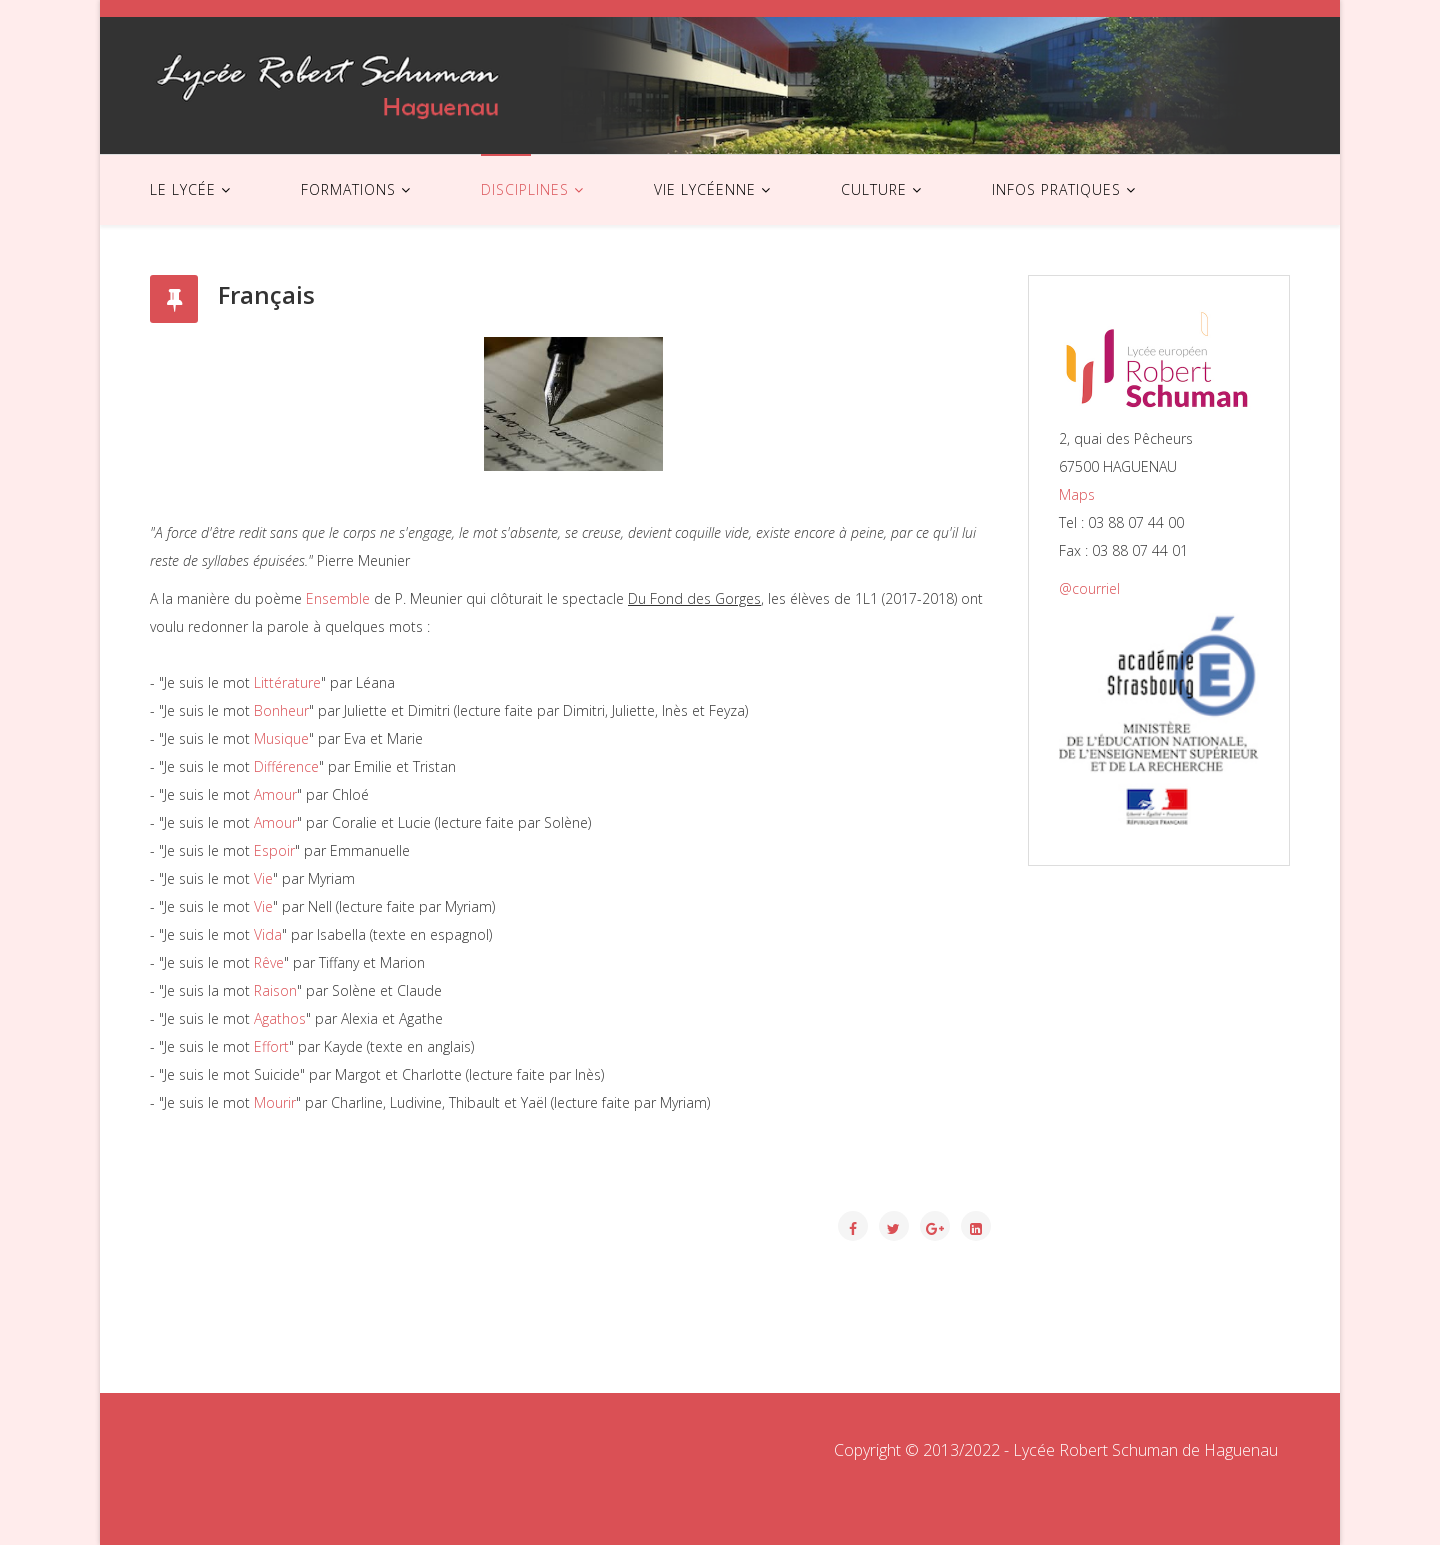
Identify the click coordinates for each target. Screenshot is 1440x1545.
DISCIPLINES (525, 189)
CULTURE (874, 189)
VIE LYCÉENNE (705, 189)
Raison (275, 990)
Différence (286, 766)
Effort (271, 1046)
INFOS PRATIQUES (1056, 189)
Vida (268, 934)
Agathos (280, 1018)
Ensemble (338, 598)
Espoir (274, 850)
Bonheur (281, 710)
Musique (281, 738)
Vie (263, 878)
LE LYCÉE (183, 189)
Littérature (287, 682)
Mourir (275, 1102)
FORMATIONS (348, 189)
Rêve (269, 962)
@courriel (1089, 588)
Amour (275, 794)
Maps (1077, 494)
